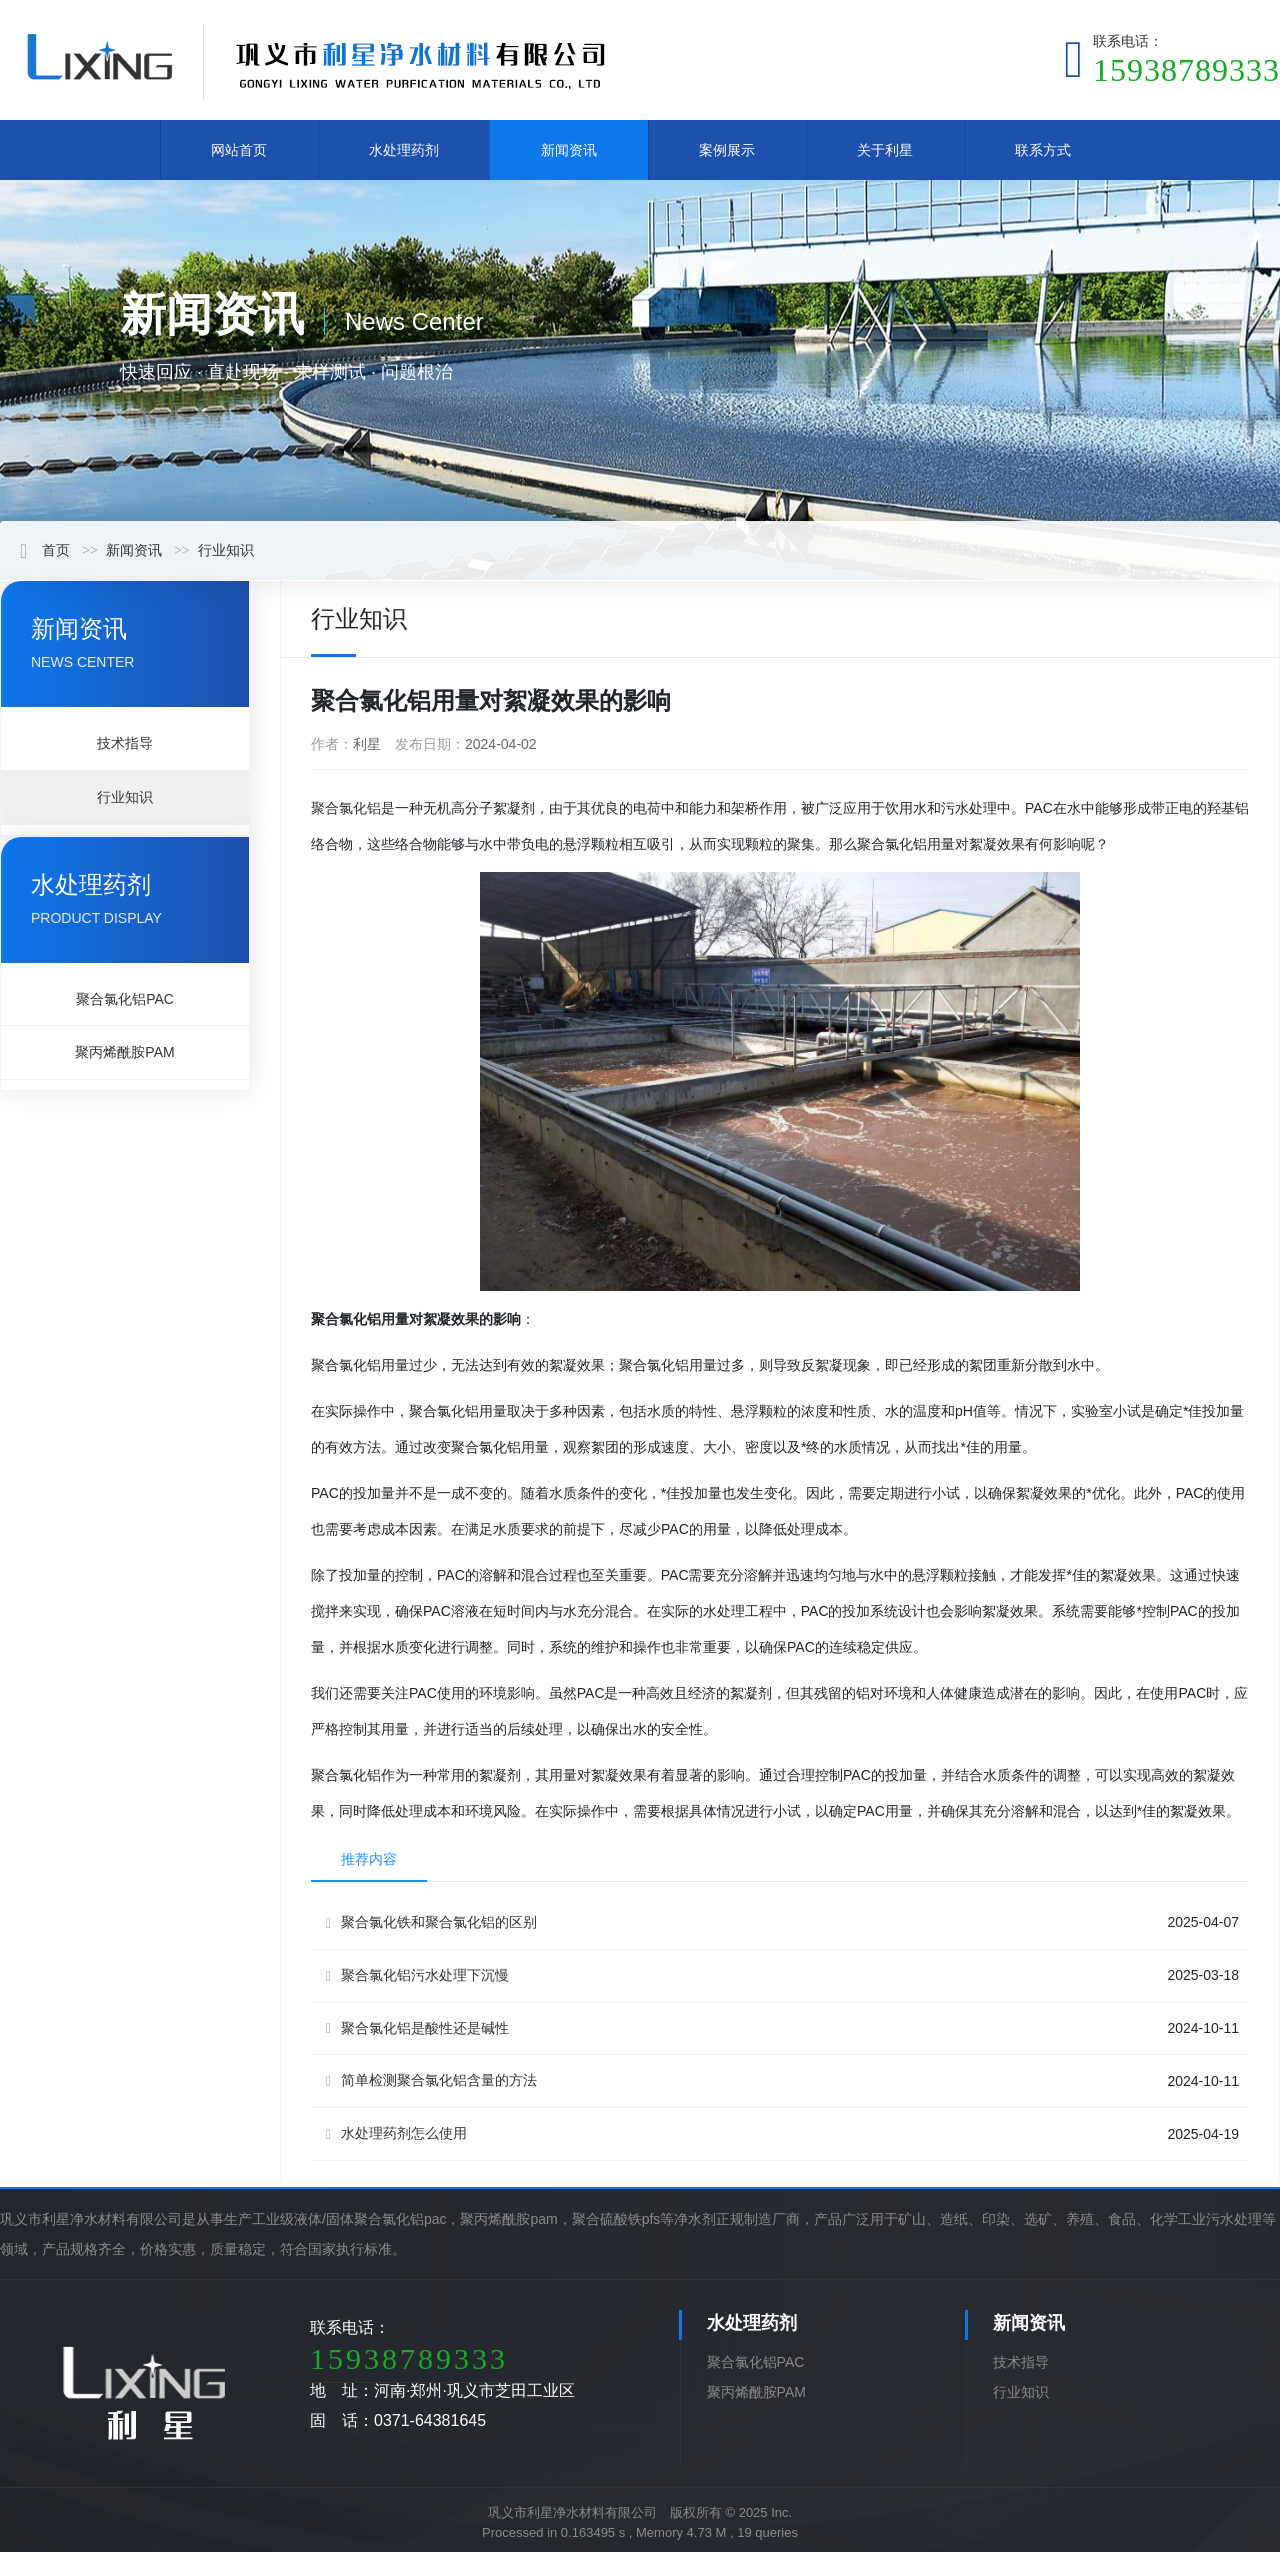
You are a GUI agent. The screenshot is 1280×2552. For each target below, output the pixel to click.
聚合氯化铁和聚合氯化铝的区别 (431, 1922)
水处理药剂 (404, 150)
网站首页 (239, 150)
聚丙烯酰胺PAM (124, 1052)
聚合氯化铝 (346, 808)
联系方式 (1043, 150)
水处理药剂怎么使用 (396, 2133)
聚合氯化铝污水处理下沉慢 (417, 1975)
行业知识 (226, 550)
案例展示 (727, 150)
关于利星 (885, 150)
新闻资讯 (569, 150)
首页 (45, 550)
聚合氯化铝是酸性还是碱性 (417, 2028)
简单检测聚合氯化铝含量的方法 (431, 2080)
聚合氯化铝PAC (125, 999)
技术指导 (125, 743)
